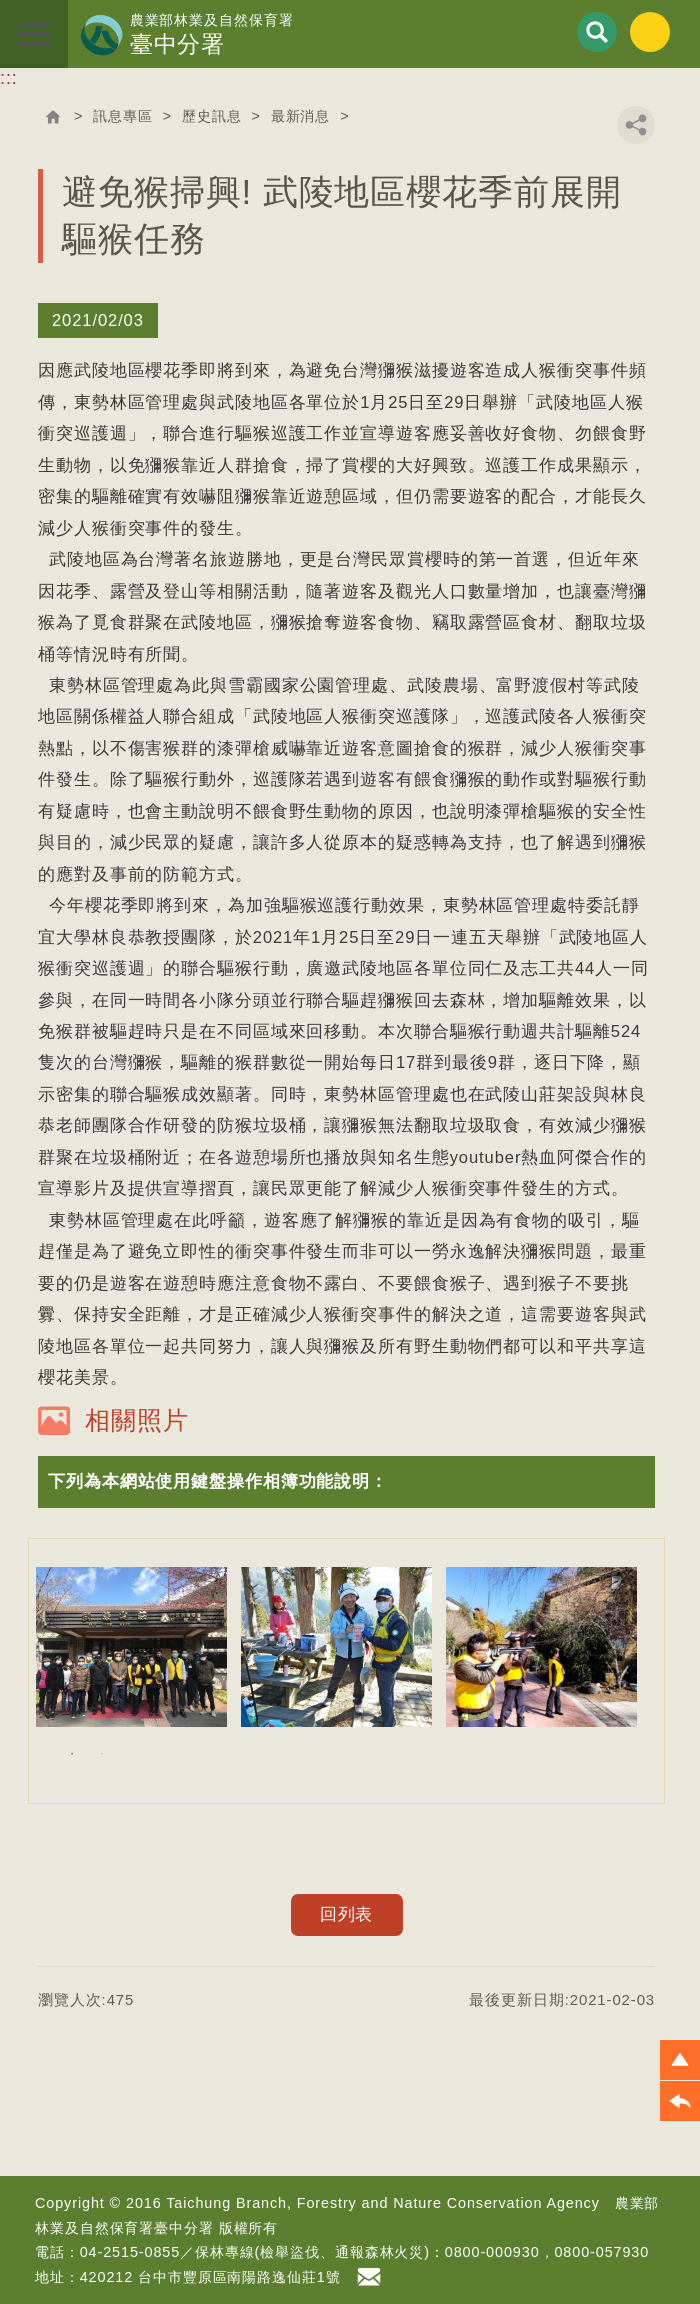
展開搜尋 (597, 32)
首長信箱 (372, 2277)
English (650, 32)
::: (9, 78)
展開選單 (34, 34)
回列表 (347, 1914)
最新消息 (301, 116)
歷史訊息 (212, 116)
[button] (346, 1481)
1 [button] (72, 1754)
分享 (636, 125)
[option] (131, 1647)
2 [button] (102, 1754)
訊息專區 (123, 116)
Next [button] (664, 1671)
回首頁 (53, 117)
